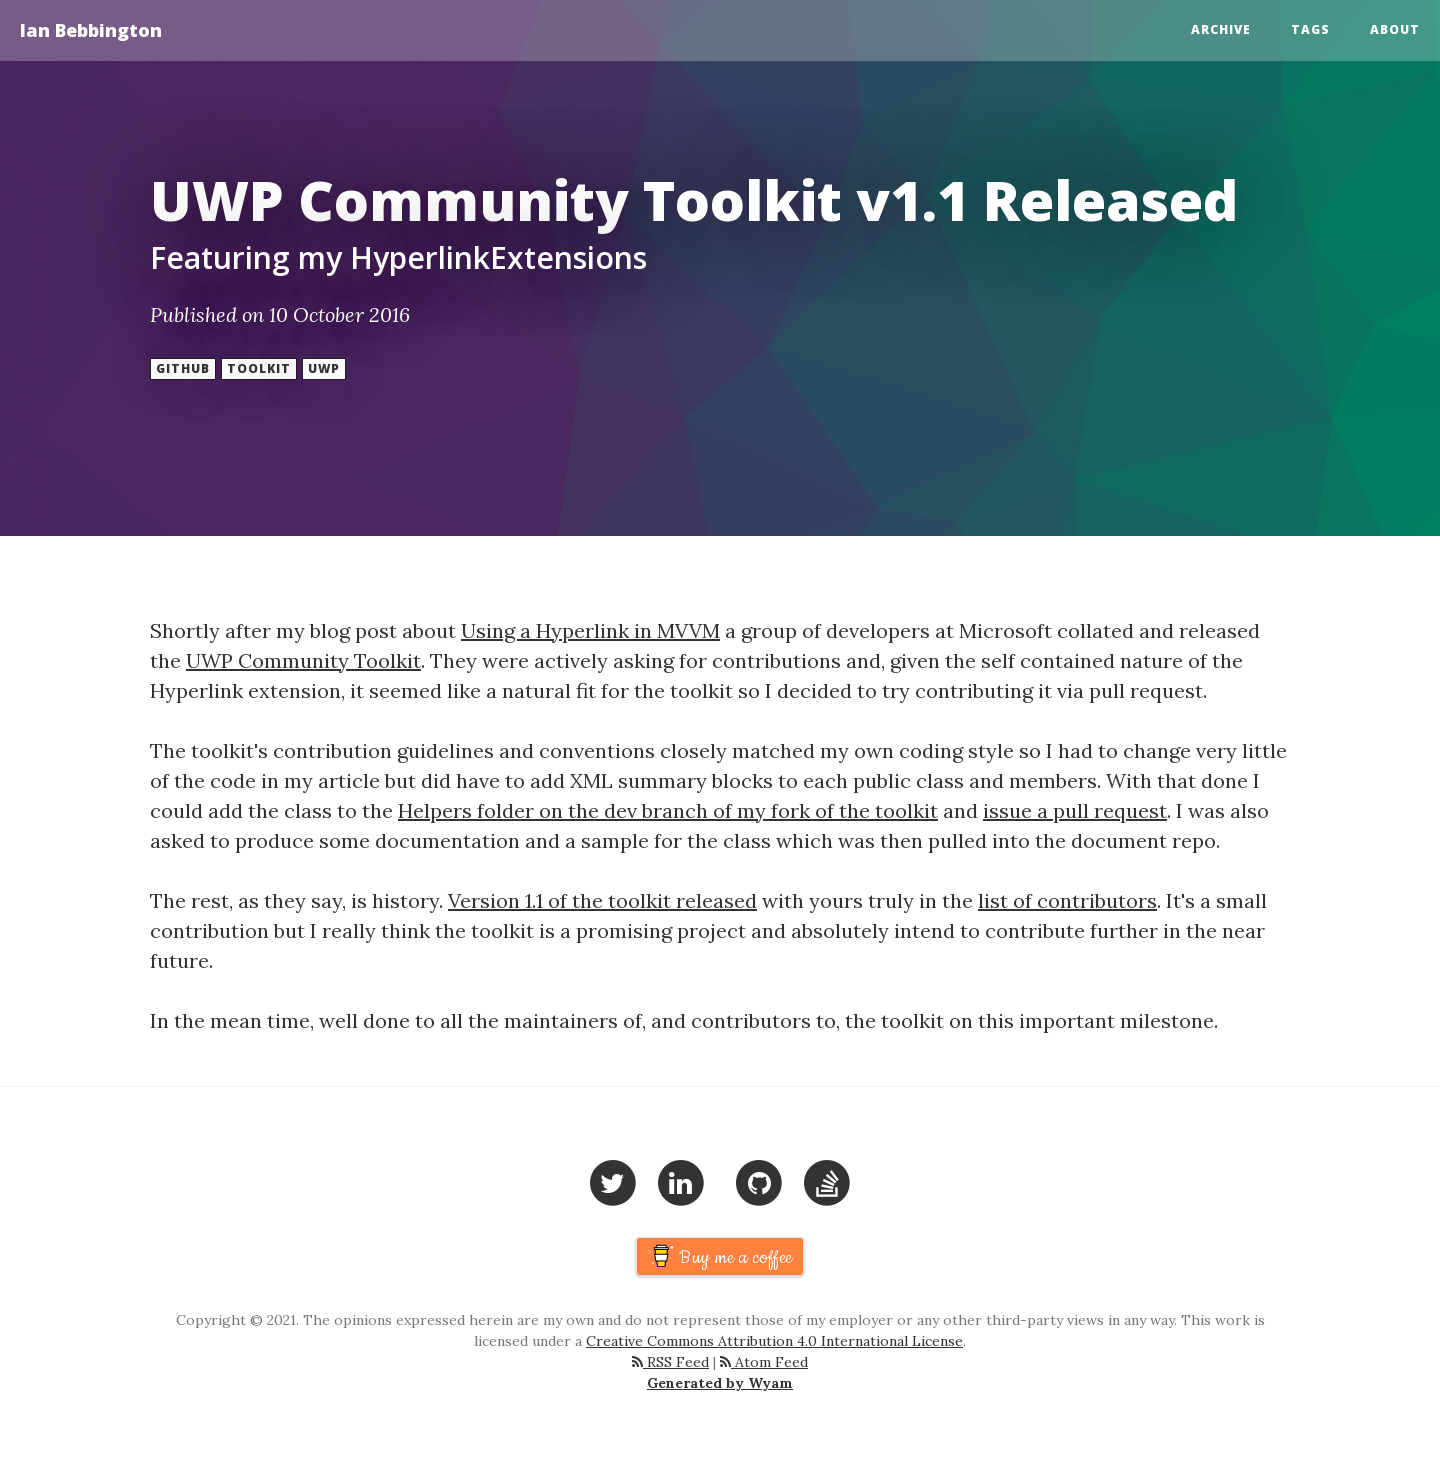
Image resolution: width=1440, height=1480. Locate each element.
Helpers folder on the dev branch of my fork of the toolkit (668, 810)
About (1395, 29)
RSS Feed (670, 1362)
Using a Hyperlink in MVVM (590, 630)
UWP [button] (324, 368)
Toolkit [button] (259, 368)
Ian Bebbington (91, 30)
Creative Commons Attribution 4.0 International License (774, 1341)
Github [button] (183, 368)
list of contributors (1067, 900)
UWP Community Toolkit (303, 660)
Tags (1310, 29)
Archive (1221, 29)
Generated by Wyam (720, 1383)
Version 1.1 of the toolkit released (602, 900)
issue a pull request (1075, 810)
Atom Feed (764, 1362)
